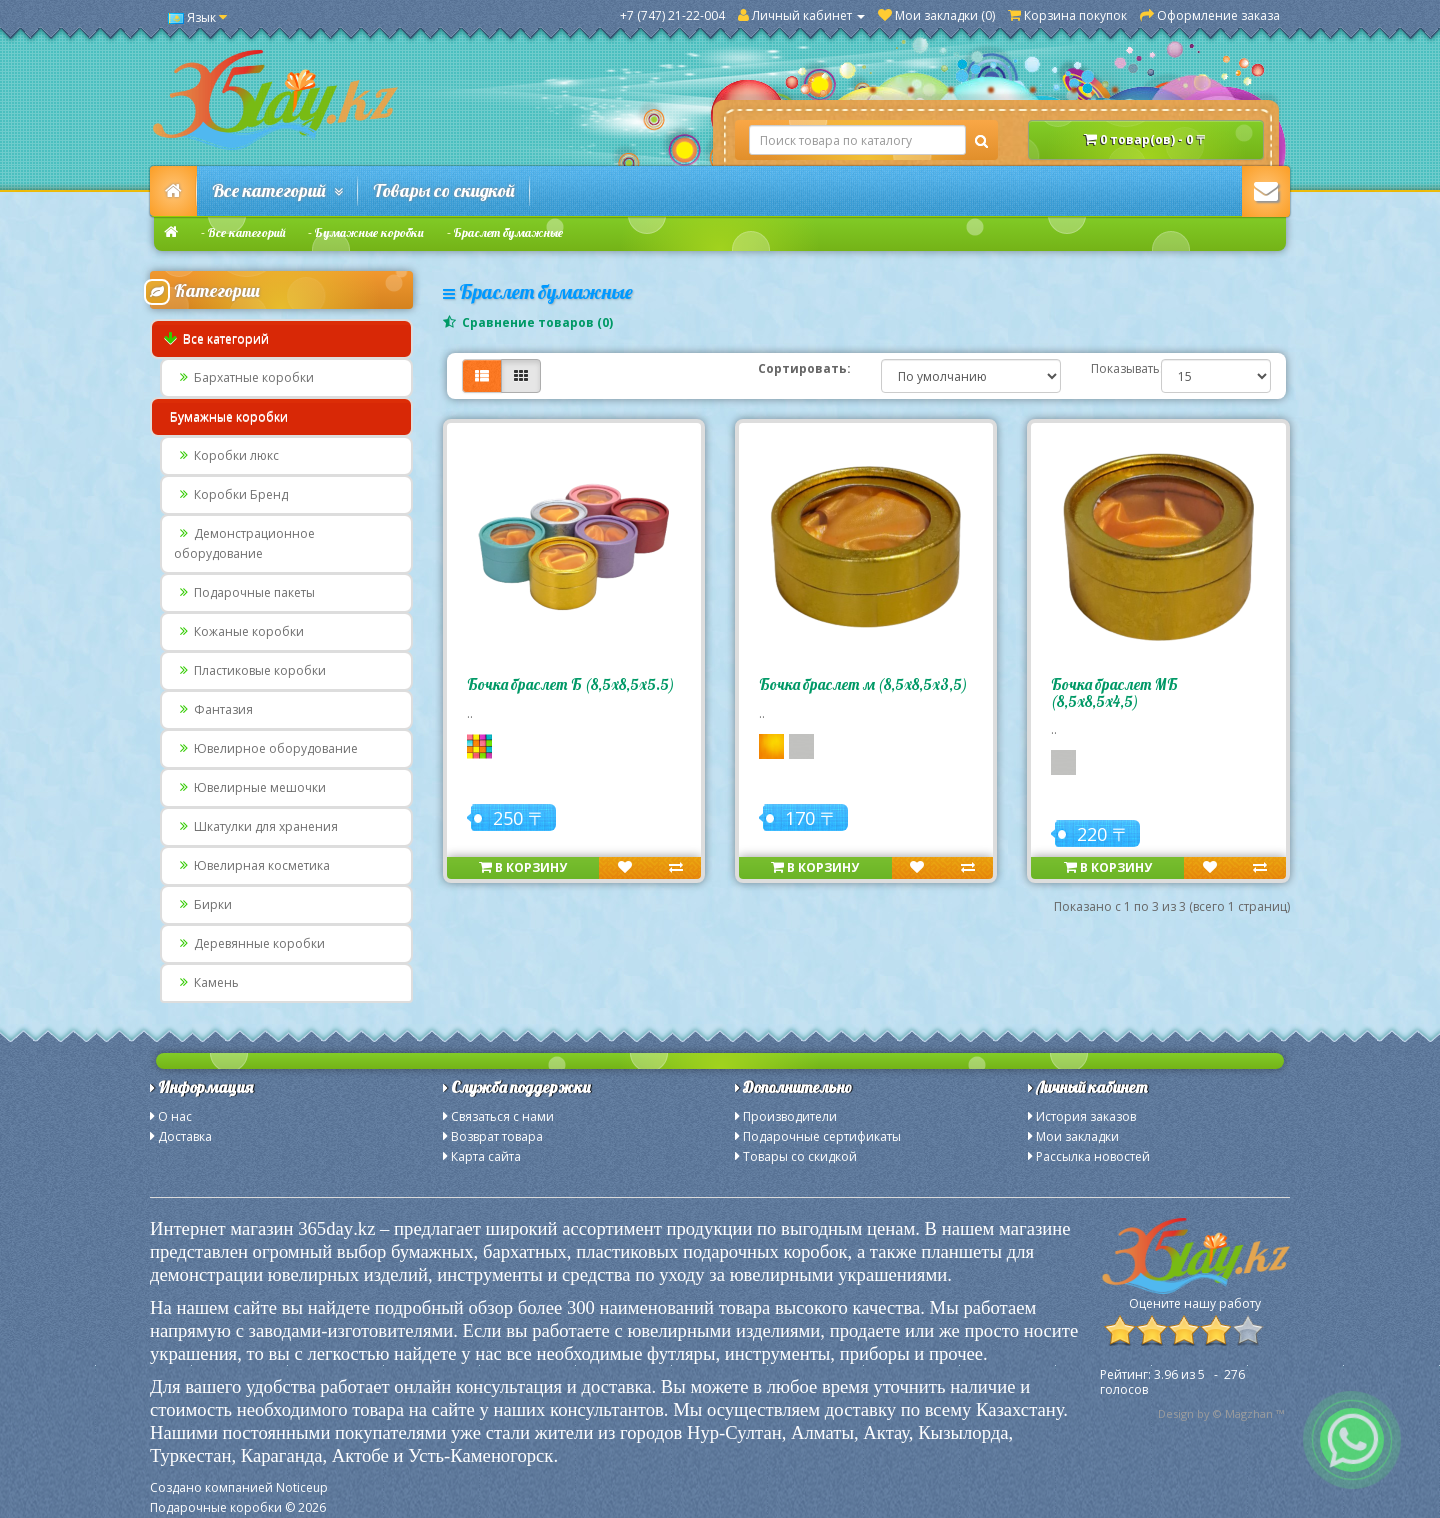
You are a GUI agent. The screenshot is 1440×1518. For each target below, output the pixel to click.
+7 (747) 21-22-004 (672, 15)
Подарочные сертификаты (822, 1136)
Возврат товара (497, 1136)
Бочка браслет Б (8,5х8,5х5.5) (570, 684)
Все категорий (277, 190)
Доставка (185, 1136)
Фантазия (213, 709)
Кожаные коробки (239, 631)
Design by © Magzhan (1215, 1413)
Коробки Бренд (231, 494)
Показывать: (1111, 368)
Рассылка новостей (1093, 1156)
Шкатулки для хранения (256, 826)
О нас (175, 1116)
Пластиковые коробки (250, 670)
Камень (206, 982)
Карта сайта (486, 1156)
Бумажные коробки (369, 232)
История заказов (1086, 1116)
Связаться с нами (502, 1116)
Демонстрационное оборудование (244, 543)
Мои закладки (1077, 1136)
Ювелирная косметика (252, 865)
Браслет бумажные (508, 232)
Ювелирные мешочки (250, 787)
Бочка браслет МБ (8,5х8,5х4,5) (1114, 693)
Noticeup (302, 1487)
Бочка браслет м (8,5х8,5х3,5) (863, 684)
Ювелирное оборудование (266, 748)
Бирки (203, 904)
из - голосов (1172, 1382)
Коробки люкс (226, 455)
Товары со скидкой (444, 190)
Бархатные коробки (244, 377)
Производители (790, 1116)
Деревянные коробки (249, 943)
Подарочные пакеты (244, 592)
